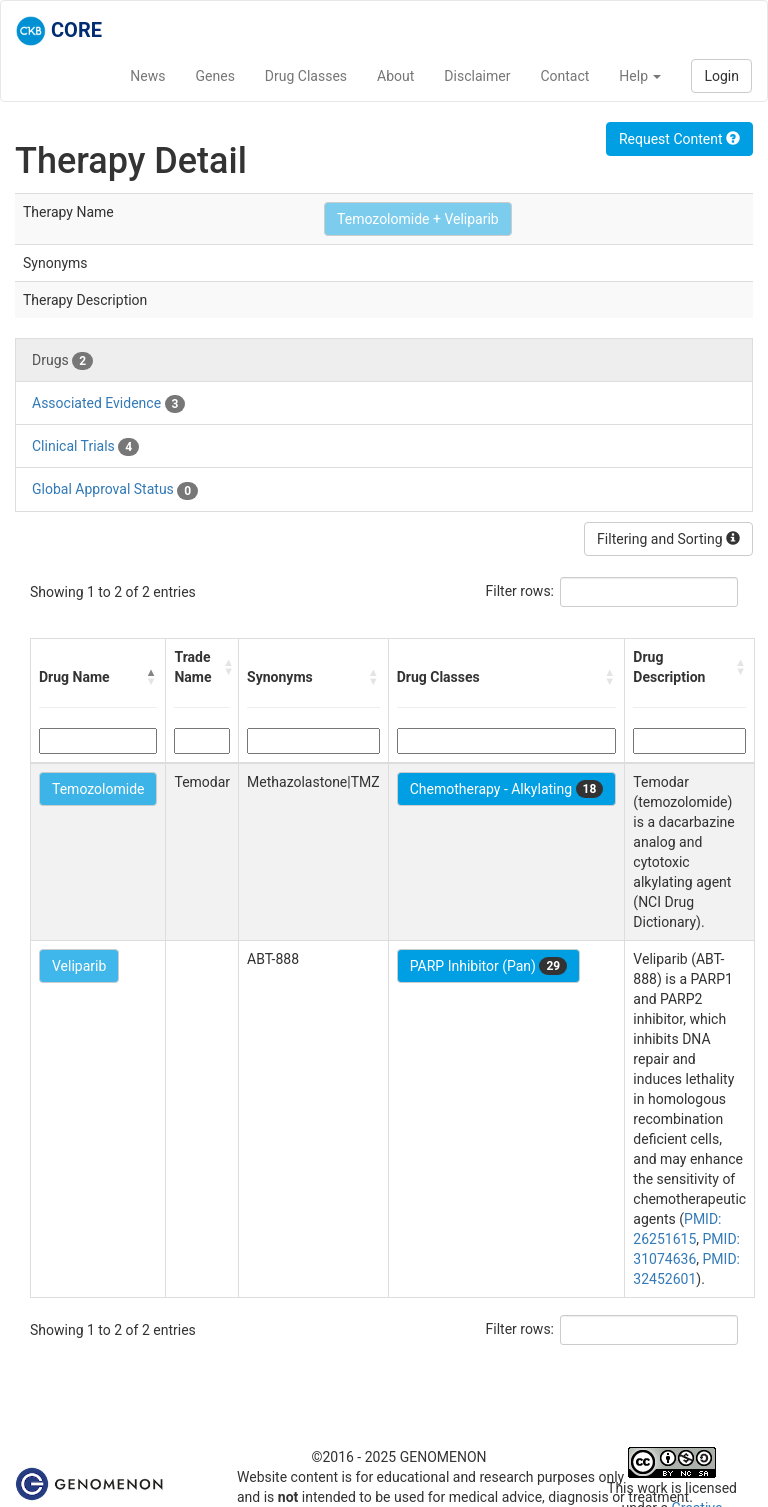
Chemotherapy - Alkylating (507, 789)
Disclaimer (477, 76)
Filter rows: (520, 591)
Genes (215, 76)
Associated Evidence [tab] (108, 404)
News (147, 76)
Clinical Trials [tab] (85, 447)
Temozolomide (98, 789)
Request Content (679, 139)
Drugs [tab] (62, 361)
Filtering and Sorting (668, 539)
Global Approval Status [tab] (115, 490)
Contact (564, 76)
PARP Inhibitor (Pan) (489, 966)
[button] (151, 677)
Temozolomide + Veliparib (418, 219)
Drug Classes (306, 76)
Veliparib (79, 966)
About (395, 76)
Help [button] (640, 76)
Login (721, 76)
